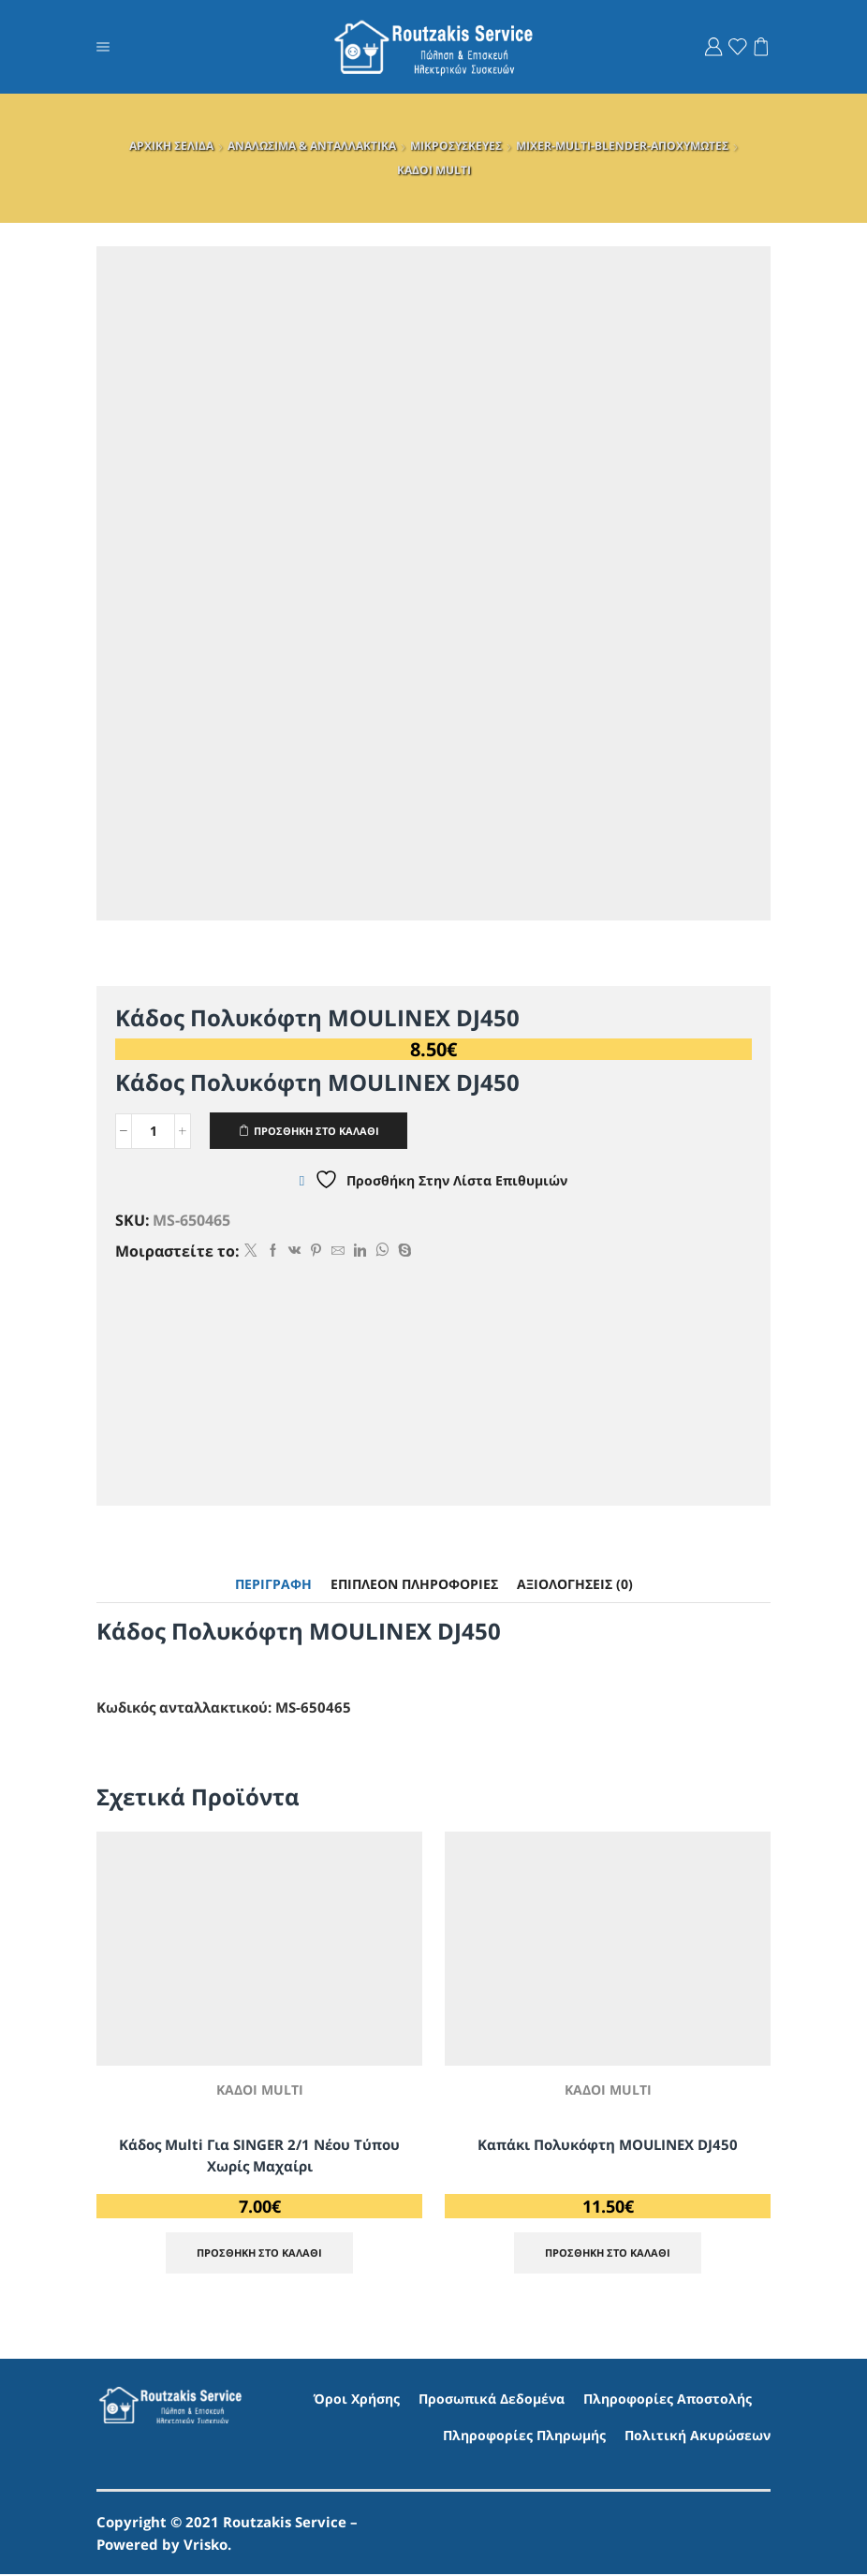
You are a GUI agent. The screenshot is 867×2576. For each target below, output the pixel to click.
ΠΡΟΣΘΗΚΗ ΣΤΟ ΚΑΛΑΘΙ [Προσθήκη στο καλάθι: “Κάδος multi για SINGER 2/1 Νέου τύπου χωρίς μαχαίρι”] (259, 2253)
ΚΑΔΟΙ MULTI (434, 170)
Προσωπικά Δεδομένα (492, 2400)
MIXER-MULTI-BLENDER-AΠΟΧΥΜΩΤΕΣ (622, 146)
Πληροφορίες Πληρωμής (524, 2438)
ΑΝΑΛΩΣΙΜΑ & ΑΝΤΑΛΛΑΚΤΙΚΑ (312, 146)
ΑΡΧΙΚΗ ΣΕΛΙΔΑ (171, 146)
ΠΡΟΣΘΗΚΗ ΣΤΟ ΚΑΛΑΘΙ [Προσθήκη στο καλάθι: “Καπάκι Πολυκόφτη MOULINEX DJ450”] (607, 2253)
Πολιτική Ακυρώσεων (698, 2438)
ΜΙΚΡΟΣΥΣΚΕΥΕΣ (456, 146)
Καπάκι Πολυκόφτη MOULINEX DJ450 (607, 2144)
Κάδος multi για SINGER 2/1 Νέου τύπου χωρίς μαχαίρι (259, 2155)
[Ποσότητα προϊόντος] (153, 1131)
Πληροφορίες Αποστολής (667, 2400)
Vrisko (206, 2546)
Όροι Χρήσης (357, 2400)
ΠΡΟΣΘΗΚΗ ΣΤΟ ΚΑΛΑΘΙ (324, 1130)
